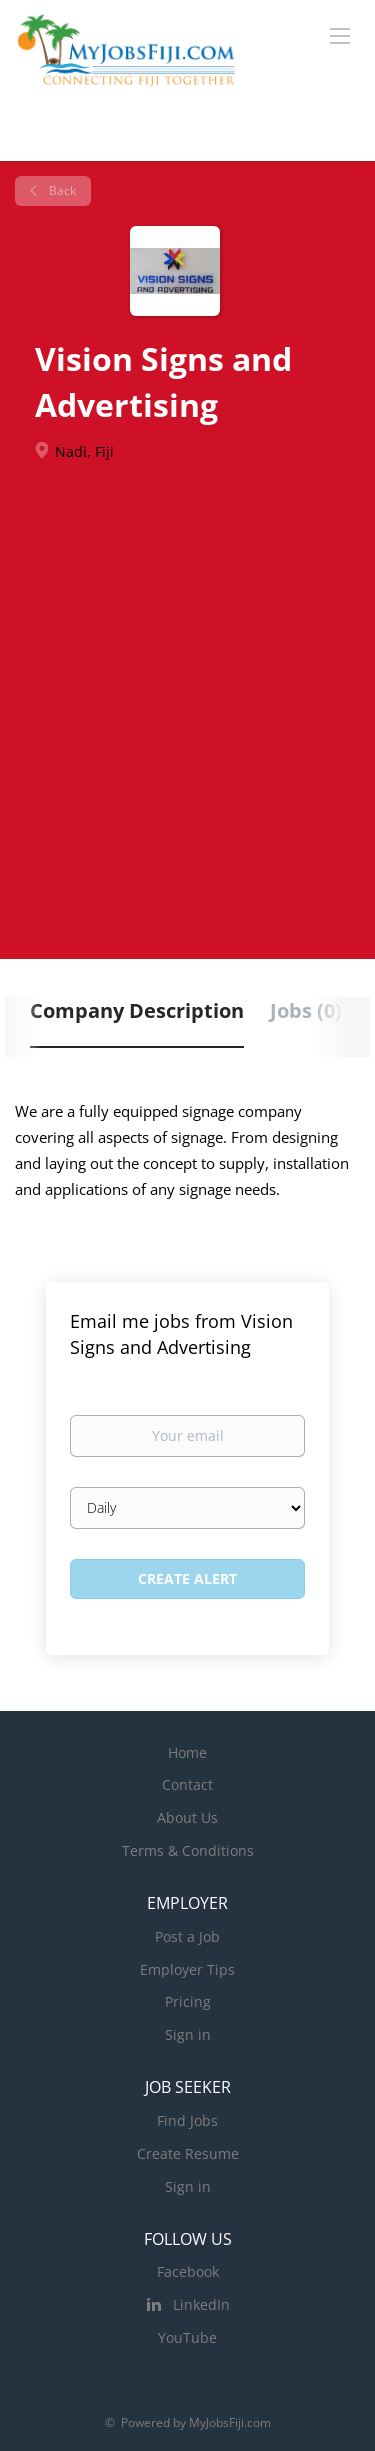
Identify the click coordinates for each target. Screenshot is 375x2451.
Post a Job (187, 1936)
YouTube (187, 2337)
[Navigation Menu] (340, 35)
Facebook (188, 2271)
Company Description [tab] (137, 1010)
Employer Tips (187, 1969)
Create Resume (188, 2153)
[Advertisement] (187, 697)
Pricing (188, 2001)
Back (61, 190)
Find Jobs (187, 2120)
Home (187, 1752)
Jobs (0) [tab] (306, 1010)
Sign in (188, 2034)
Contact (187, 1784)
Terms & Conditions (188, 1850)
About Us (187, 1817)
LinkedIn (201, 2304)
